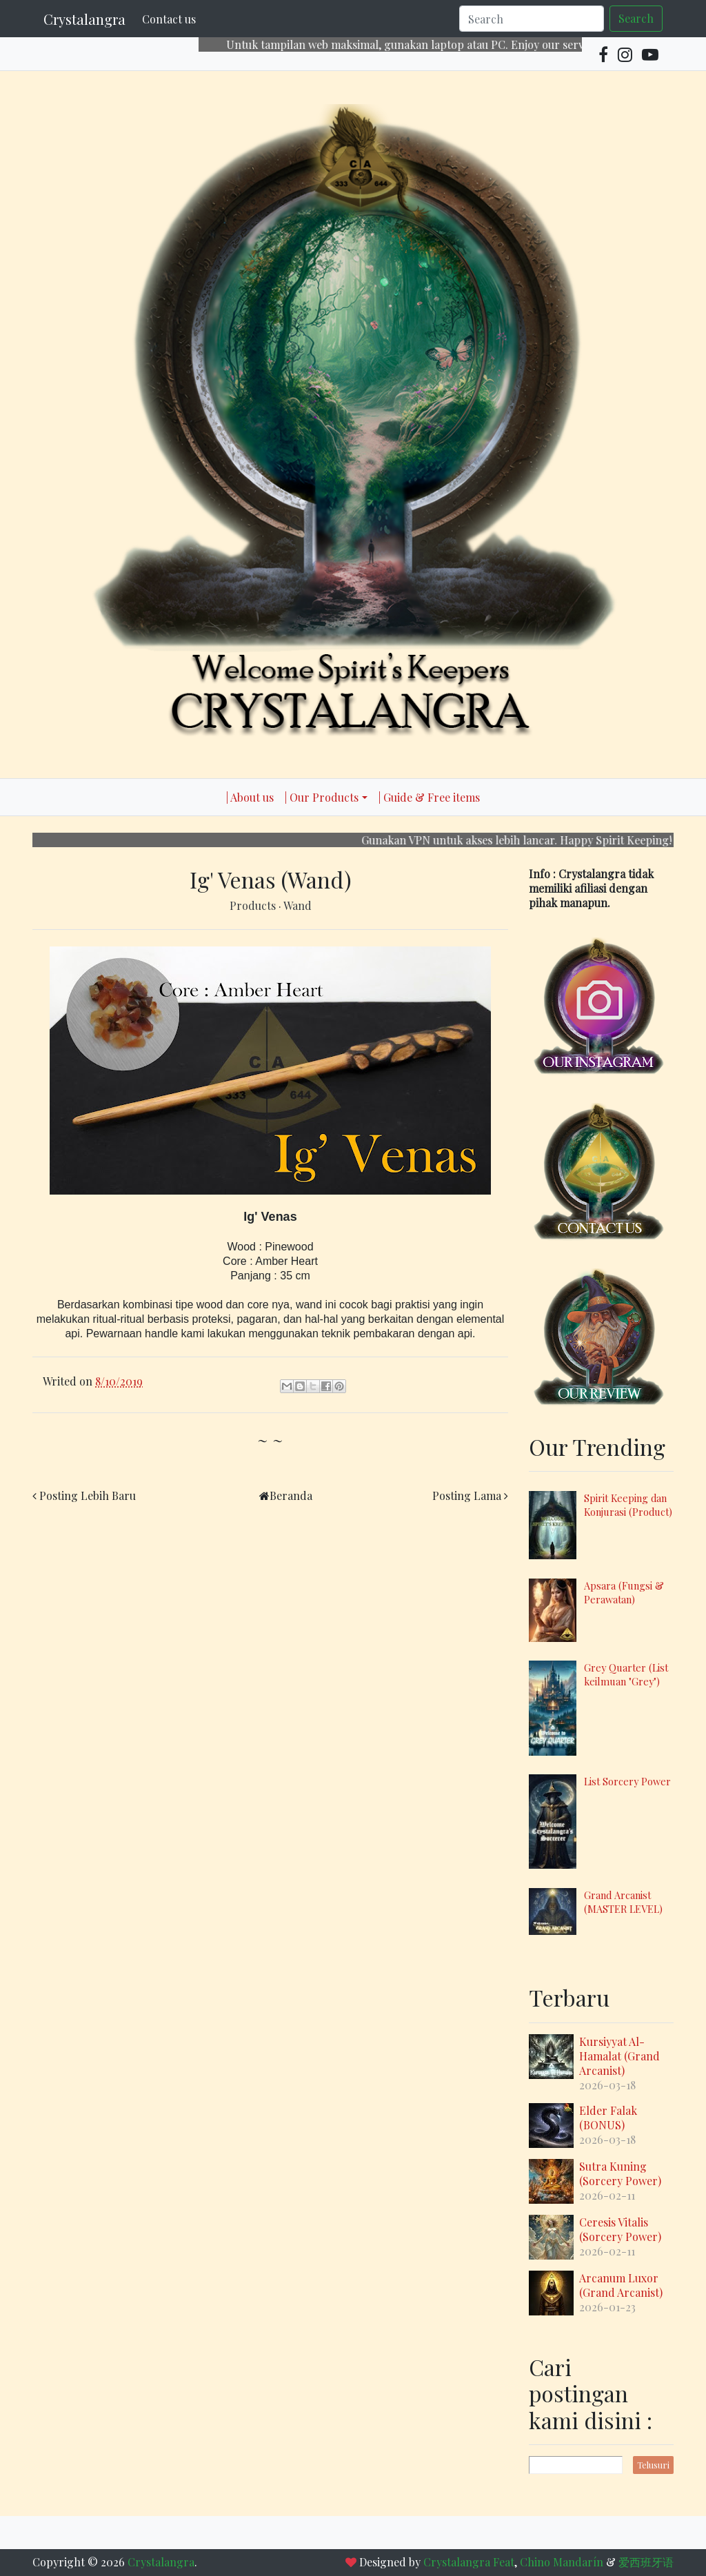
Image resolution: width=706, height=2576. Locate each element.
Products (254, 905)
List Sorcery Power (627, 1781)
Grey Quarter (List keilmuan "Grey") (626, 1674)
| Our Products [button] (322, 797)
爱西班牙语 (646, 2562)
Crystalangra (84, 19)
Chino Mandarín (561, 2562)
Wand (297, 905)
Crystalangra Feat (468, 2562)
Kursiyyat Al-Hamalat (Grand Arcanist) (619, 2056)
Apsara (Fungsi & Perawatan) (624, 1592)
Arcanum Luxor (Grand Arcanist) (621, 2285)
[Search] (531, 19)
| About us (250, 797)
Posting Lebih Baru (87, 1495)
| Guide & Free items (429, 797)
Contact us (169, 19)
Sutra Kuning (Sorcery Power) (620, 2173)
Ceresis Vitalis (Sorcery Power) (620, 2229)
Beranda (291, 1495)
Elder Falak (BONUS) (608, 2117)
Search (636, 18)
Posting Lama (466, 1495)
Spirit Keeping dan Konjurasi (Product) (628, 1505)
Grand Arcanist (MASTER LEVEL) (623, 1902)
